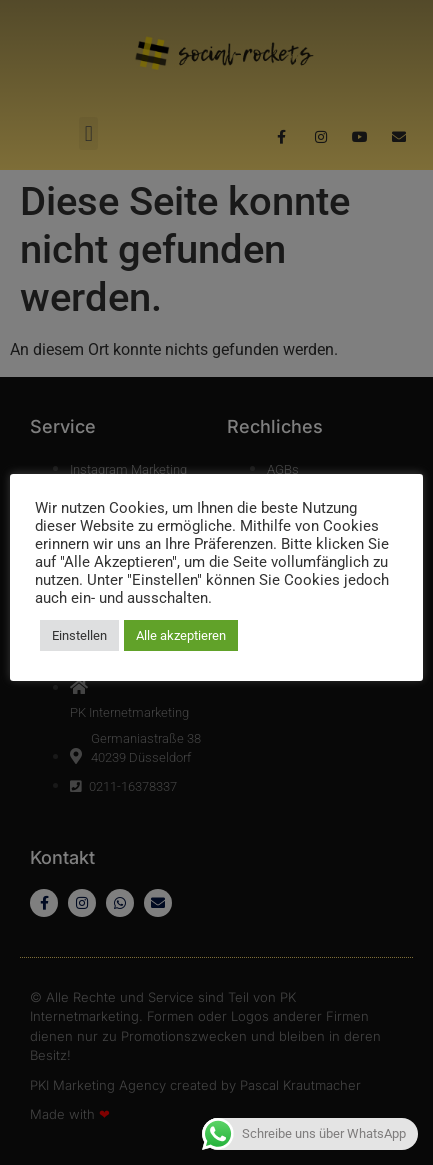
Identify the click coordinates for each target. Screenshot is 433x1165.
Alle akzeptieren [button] (181, 635)
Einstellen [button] (79, 635)
